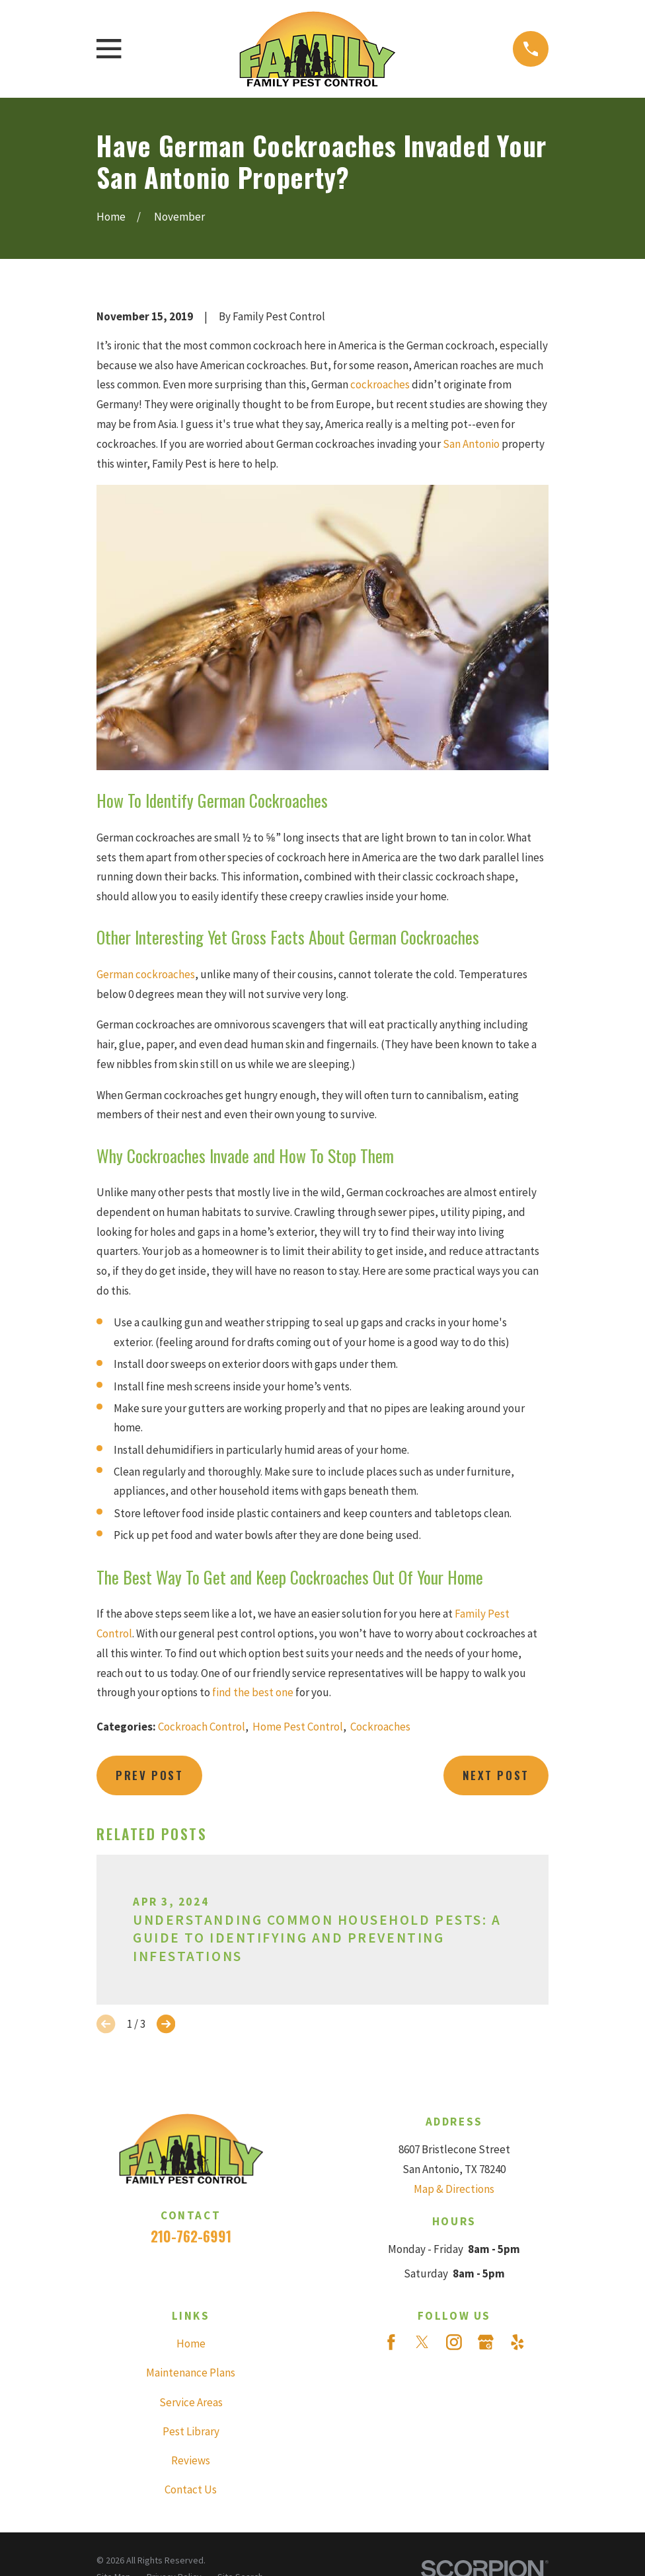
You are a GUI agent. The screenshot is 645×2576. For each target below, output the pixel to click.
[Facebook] (391, 2342)
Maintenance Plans (190, 2372)
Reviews (190, 2460)
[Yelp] (517, 2342)
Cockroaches (380, 1726)
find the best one (252, 1692)
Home (191, 2343)
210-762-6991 (191, 2236)
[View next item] (166, 2024)
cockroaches (380, 384)
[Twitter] (422, 2342)
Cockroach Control (201, 1726)
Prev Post (149, 1775)
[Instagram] (454, 2342)
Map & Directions (454, 2189)
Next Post (496, 1775)
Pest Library (191, 2431)
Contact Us (191, 2489)
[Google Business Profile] (486, 2342)
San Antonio (471, 444)
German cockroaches (145, 974)
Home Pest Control (297, 1726)
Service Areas (191, 2402)
